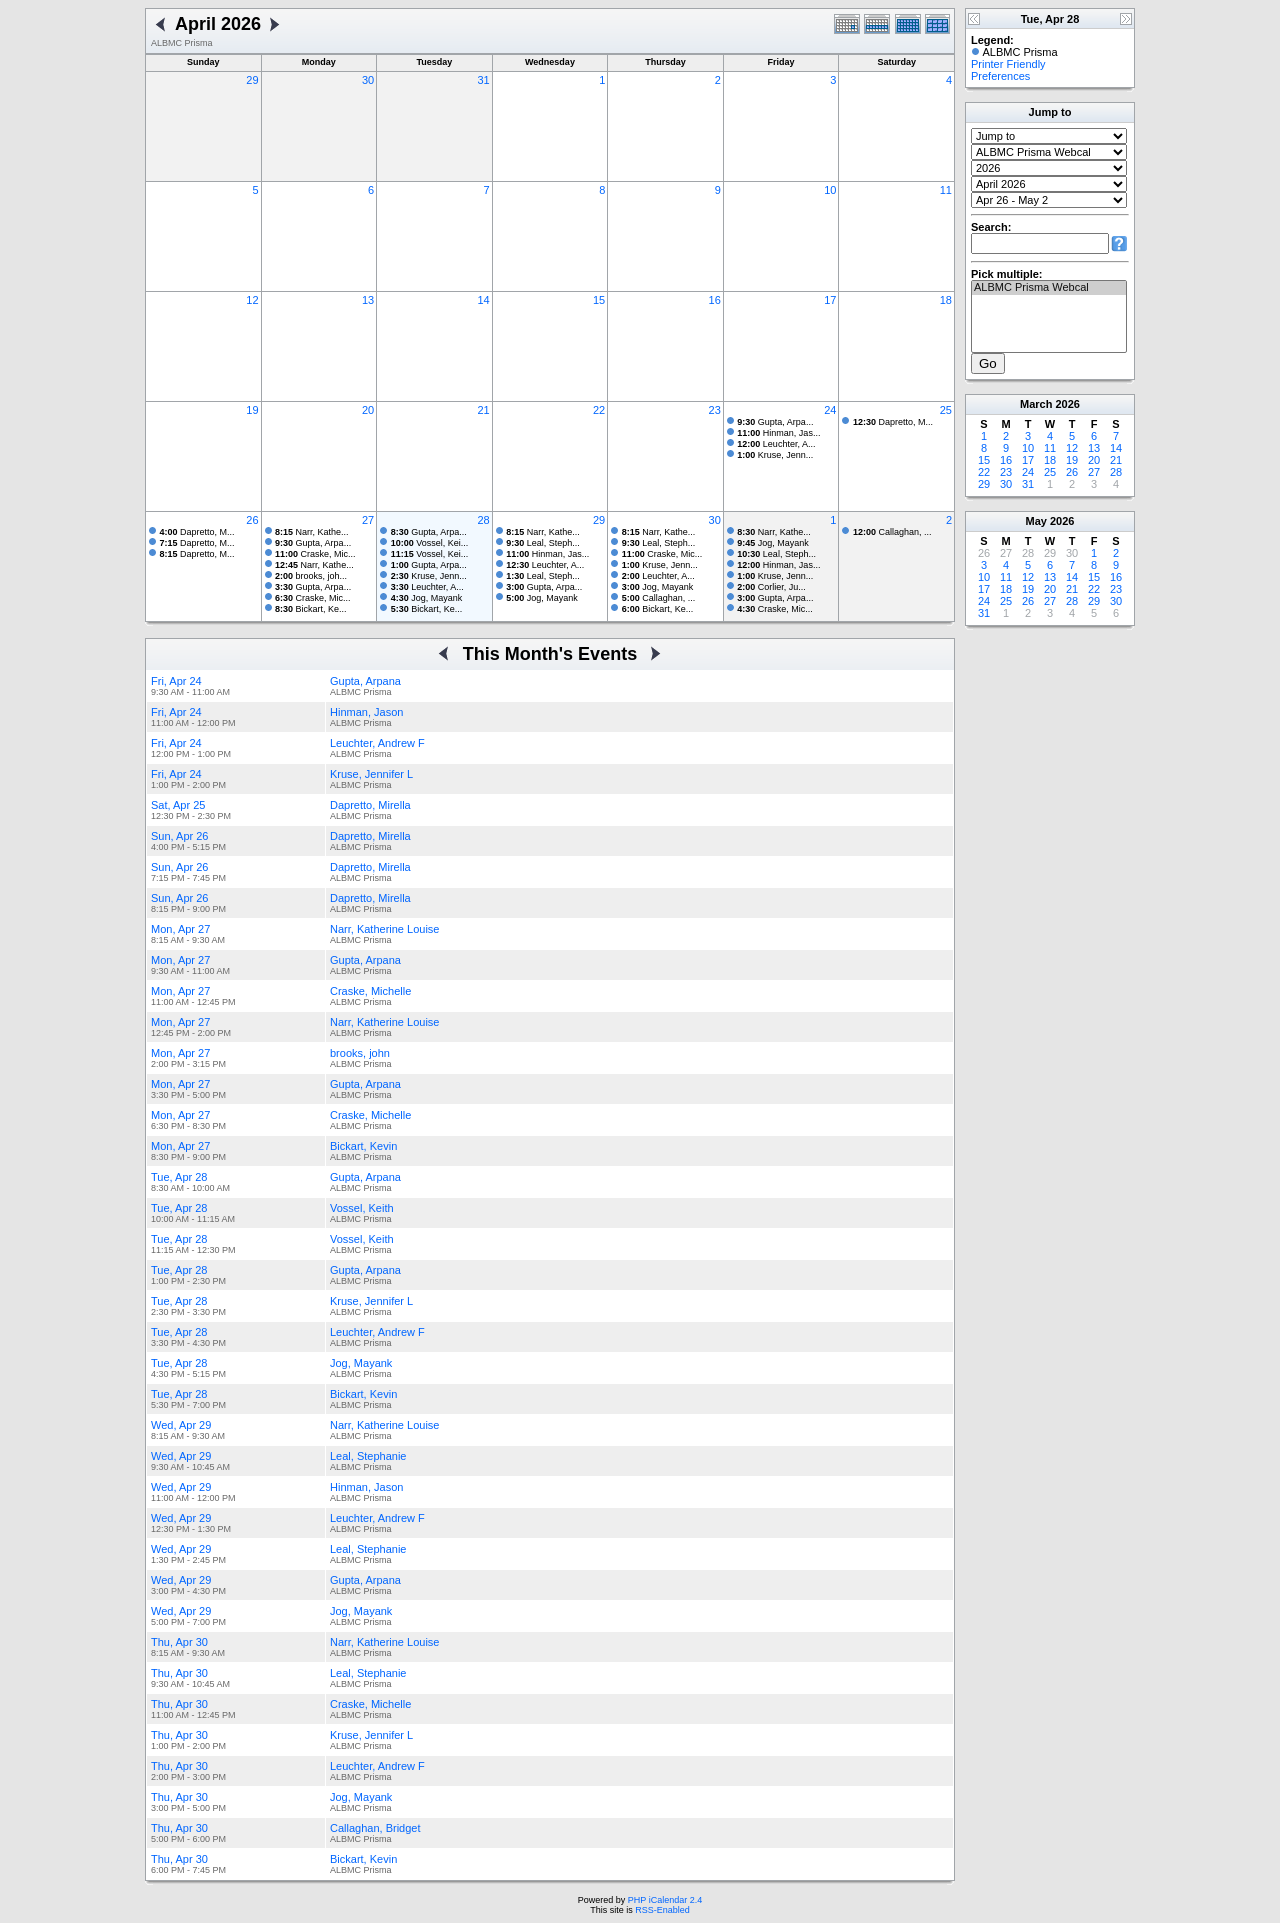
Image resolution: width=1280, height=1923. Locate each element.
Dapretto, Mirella (370, 805)
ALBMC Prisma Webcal (1049, 288)
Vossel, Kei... (430, 543)
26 (252, 520)
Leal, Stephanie (368, 1456)
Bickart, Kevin (363, 1146)
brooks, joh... (311, 576)
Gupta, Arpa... (775, 422)
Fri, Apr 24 (176, 681)
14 (483, 300)
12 (252, 300)
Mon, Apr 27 (180, 929)
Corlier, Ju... (771, 587)
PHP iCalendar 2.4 (665, 1900)
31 (483, 80)
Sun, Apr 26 (180, 836)
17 (830, 300)
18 (946, 300)
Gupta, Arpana (365, 681)
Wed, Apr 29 (181, 1425)
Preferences (1000, 76)
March (1036, 404)
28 (483, 520)
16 (715, 300)
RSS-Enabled (662, 1910)
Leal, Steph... (543, 543)
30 (368, 80)
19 (252, 410)
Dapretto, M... (893, 422)
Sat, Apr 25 (178, 805)
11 (946, 190)
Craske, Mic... (315, 554)
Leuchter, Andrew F (377, 743)
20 (368, 410)
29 (252, 80)
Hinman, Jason (366, 712)
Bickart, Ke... (311, 609)
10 (830, 190)
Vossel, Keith (362, 1208)
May (1036, 521)
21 (483, 410)
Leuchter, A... (776, 444)
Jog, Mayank (427, 598)
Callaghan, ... (659, 598)
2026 (1067, 404)
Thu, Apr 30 (179, 1642)
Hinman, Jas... (778, 433)
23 (715, 410)
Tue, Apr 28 (179, 1177)
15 (599, 300)
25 (946, 410)
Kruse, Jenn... (775, 455)
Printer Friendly (1008, 64)
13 (368, 300)
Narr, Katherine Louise (384, 929)
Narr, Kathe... (312, 532)
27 (368, 520)
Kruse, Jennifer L (371, 774)
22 (599, 410)
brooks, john (360, 1053)
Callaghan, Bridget (375, 1828)
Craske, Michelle (370, 991)
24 (830, 410)
